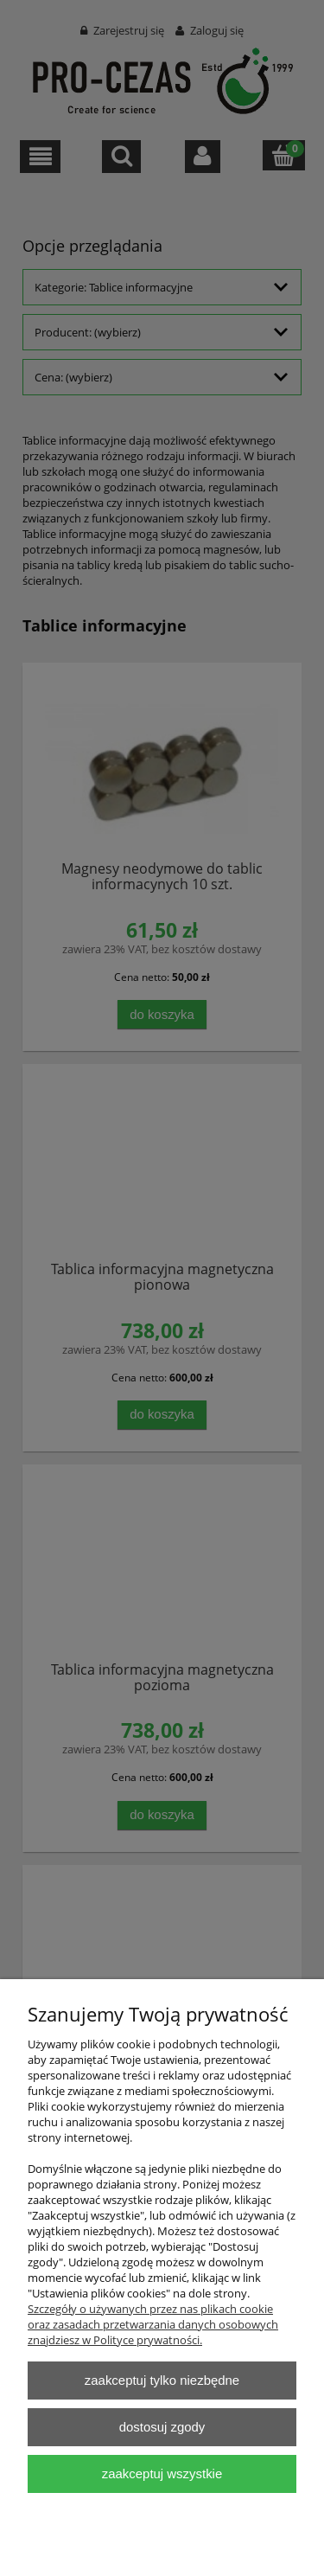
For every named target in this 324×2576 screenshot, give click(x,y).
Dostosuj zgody (162, 2426)
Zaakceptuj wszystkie (162, 2473)
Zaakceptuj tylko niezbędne (162, 2380)
